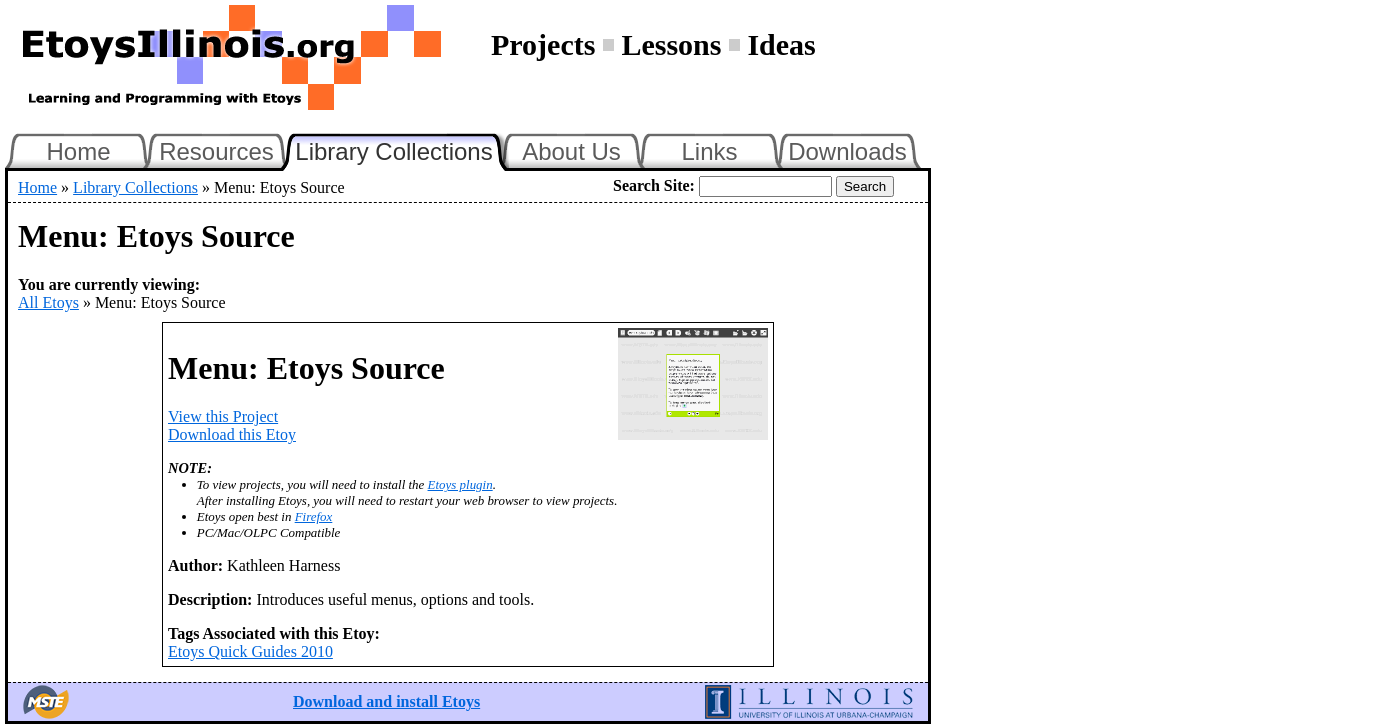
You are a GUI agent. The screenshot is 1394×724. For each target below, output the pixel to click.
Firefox (314, 516)
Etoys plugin (460, 484)
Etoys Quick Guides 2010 (250, 651)
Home (78, 151)
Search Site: (654, 185)
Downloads (847, 151)
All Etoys (48, 302)
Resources (216, 151)
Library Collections (402, 149)
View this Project (223, 416)
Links (709, 151)
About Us (571, 151)
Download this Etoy (232, 434)
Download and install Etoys (386, 701)
